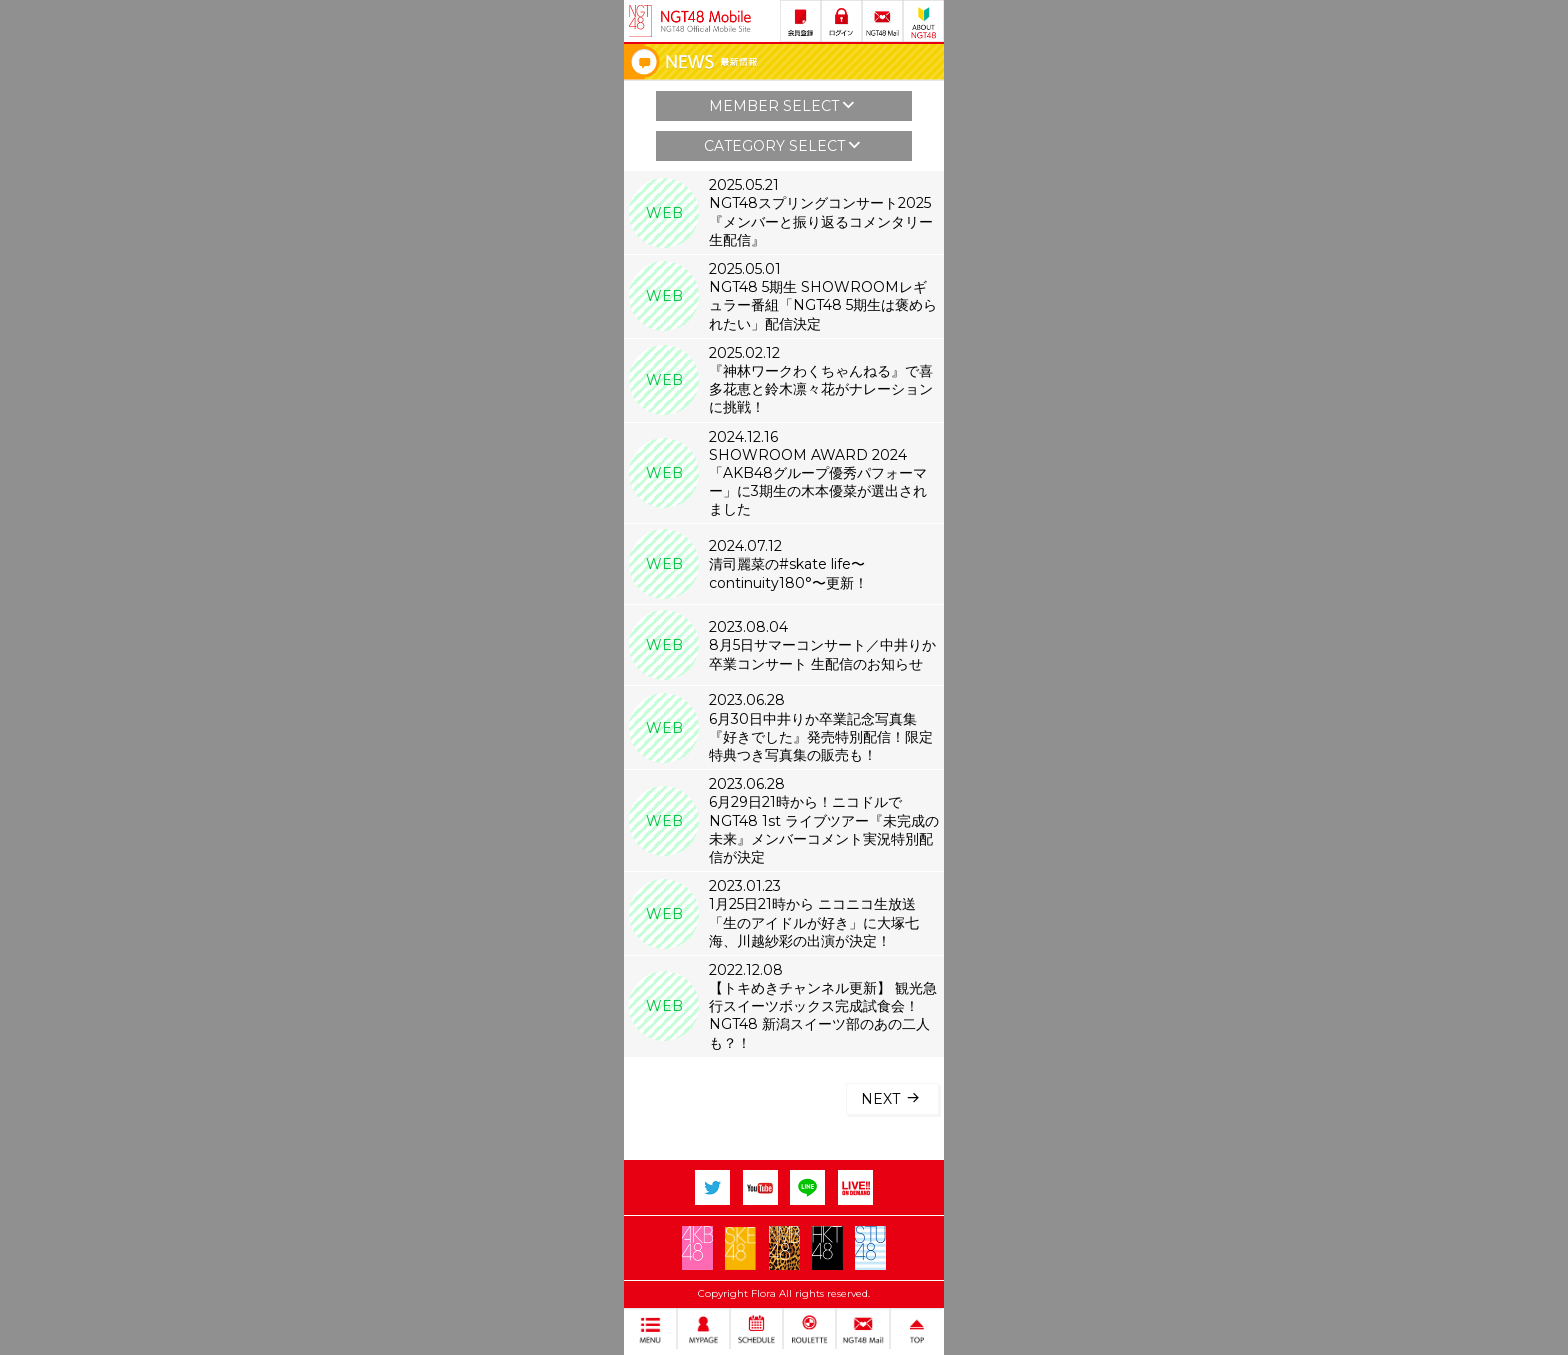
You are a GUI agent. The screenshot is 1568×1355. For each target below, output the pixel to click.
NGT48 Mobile (706, 21)
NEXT (892, 1098)
